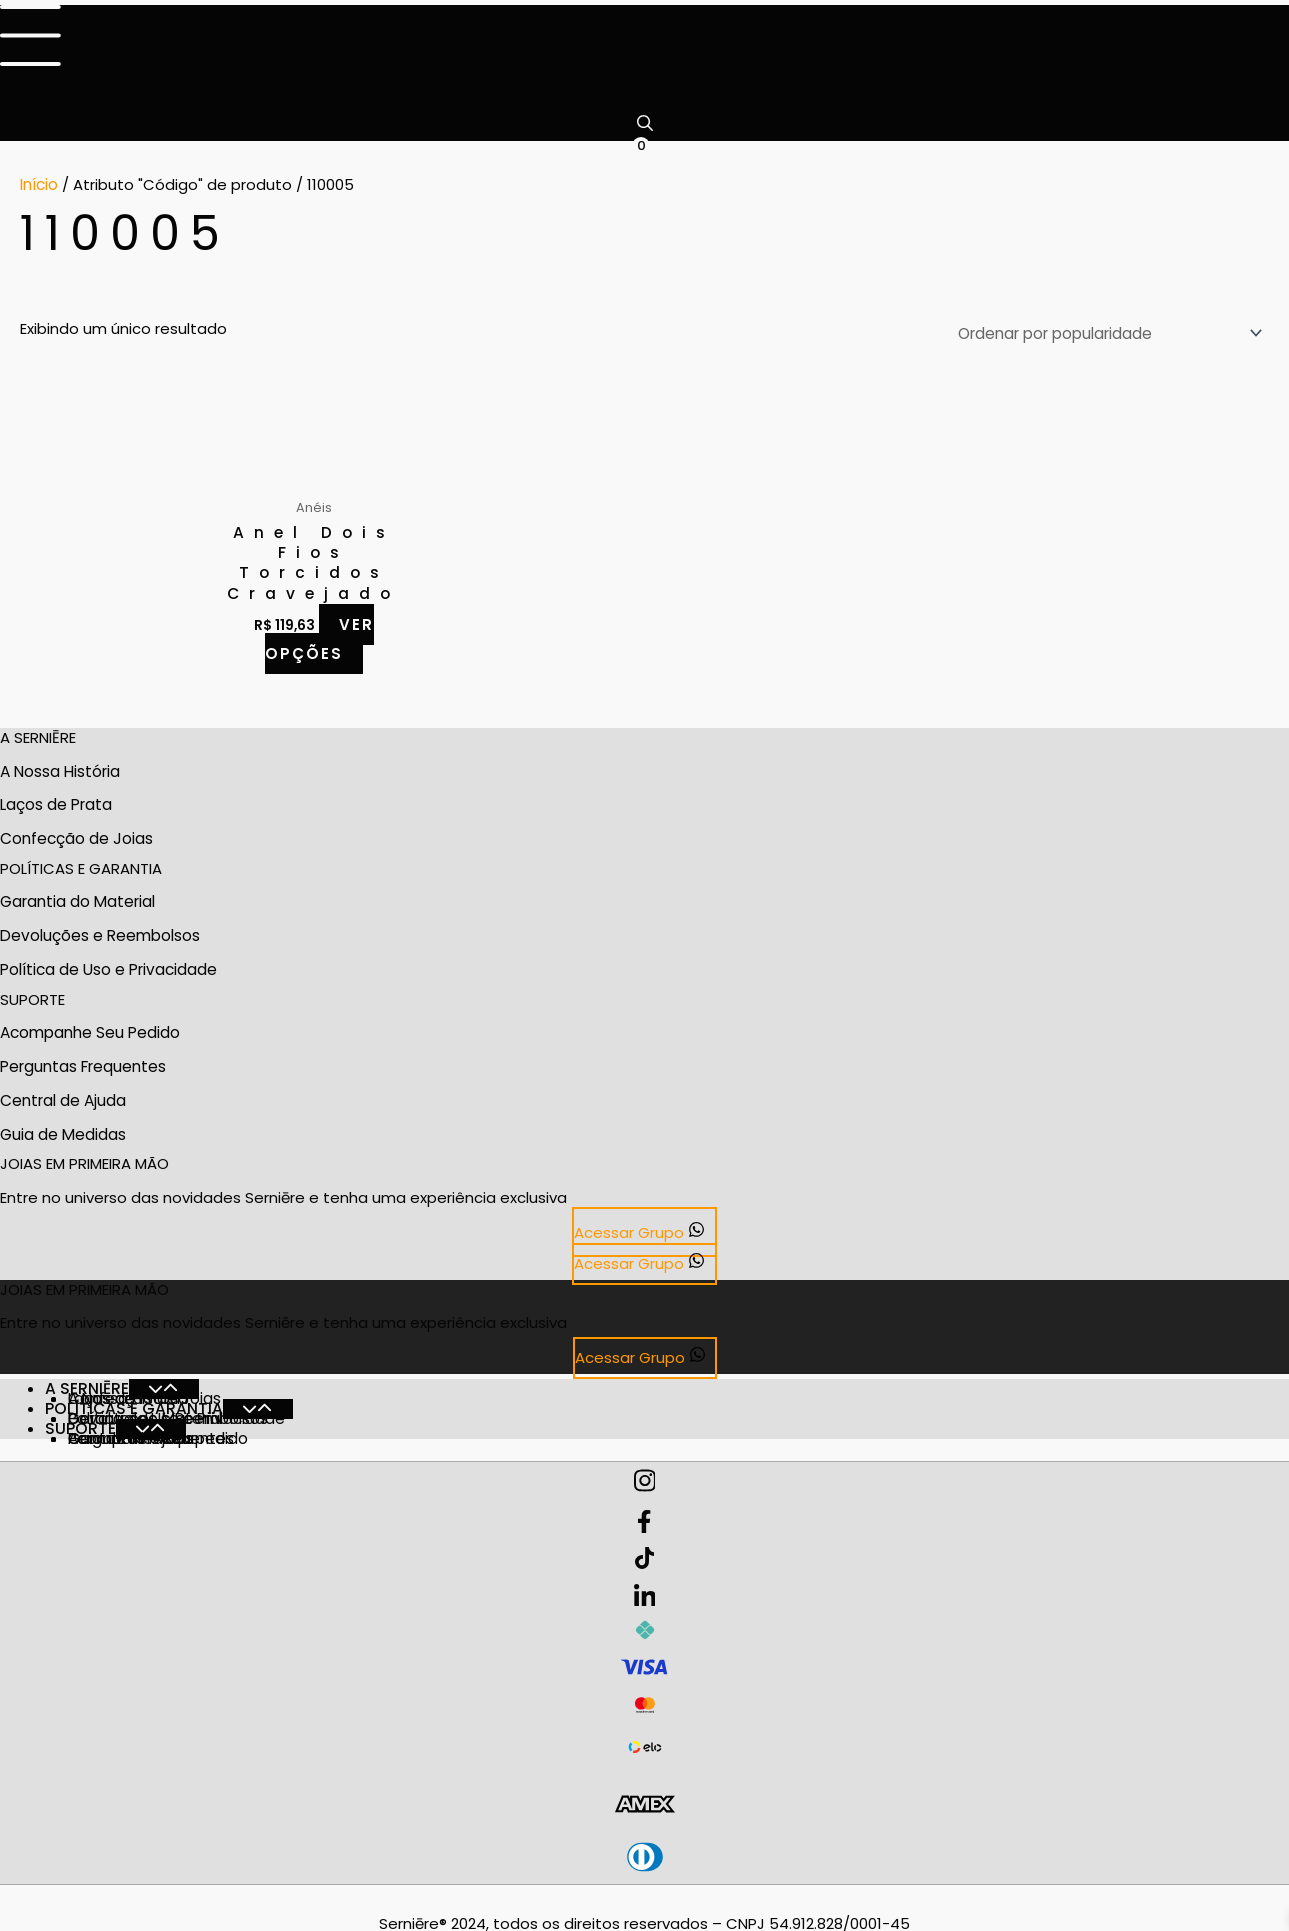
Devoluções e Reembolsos (99, 926)
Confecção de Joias (76, 830)
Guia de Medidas (62, 1119)
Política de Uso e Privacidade (108, 958)
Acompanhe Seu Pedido (90, 1021)
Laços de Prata (56, 797)
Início (39, 183)
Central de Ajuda (63, 1086)
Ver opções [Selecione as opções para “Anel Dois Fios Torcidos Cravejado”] (319, 633)
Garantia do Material (77, 893)
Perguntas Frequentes (83, 1054)
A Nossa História (60, 765)
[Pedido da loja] (1108, 329)
